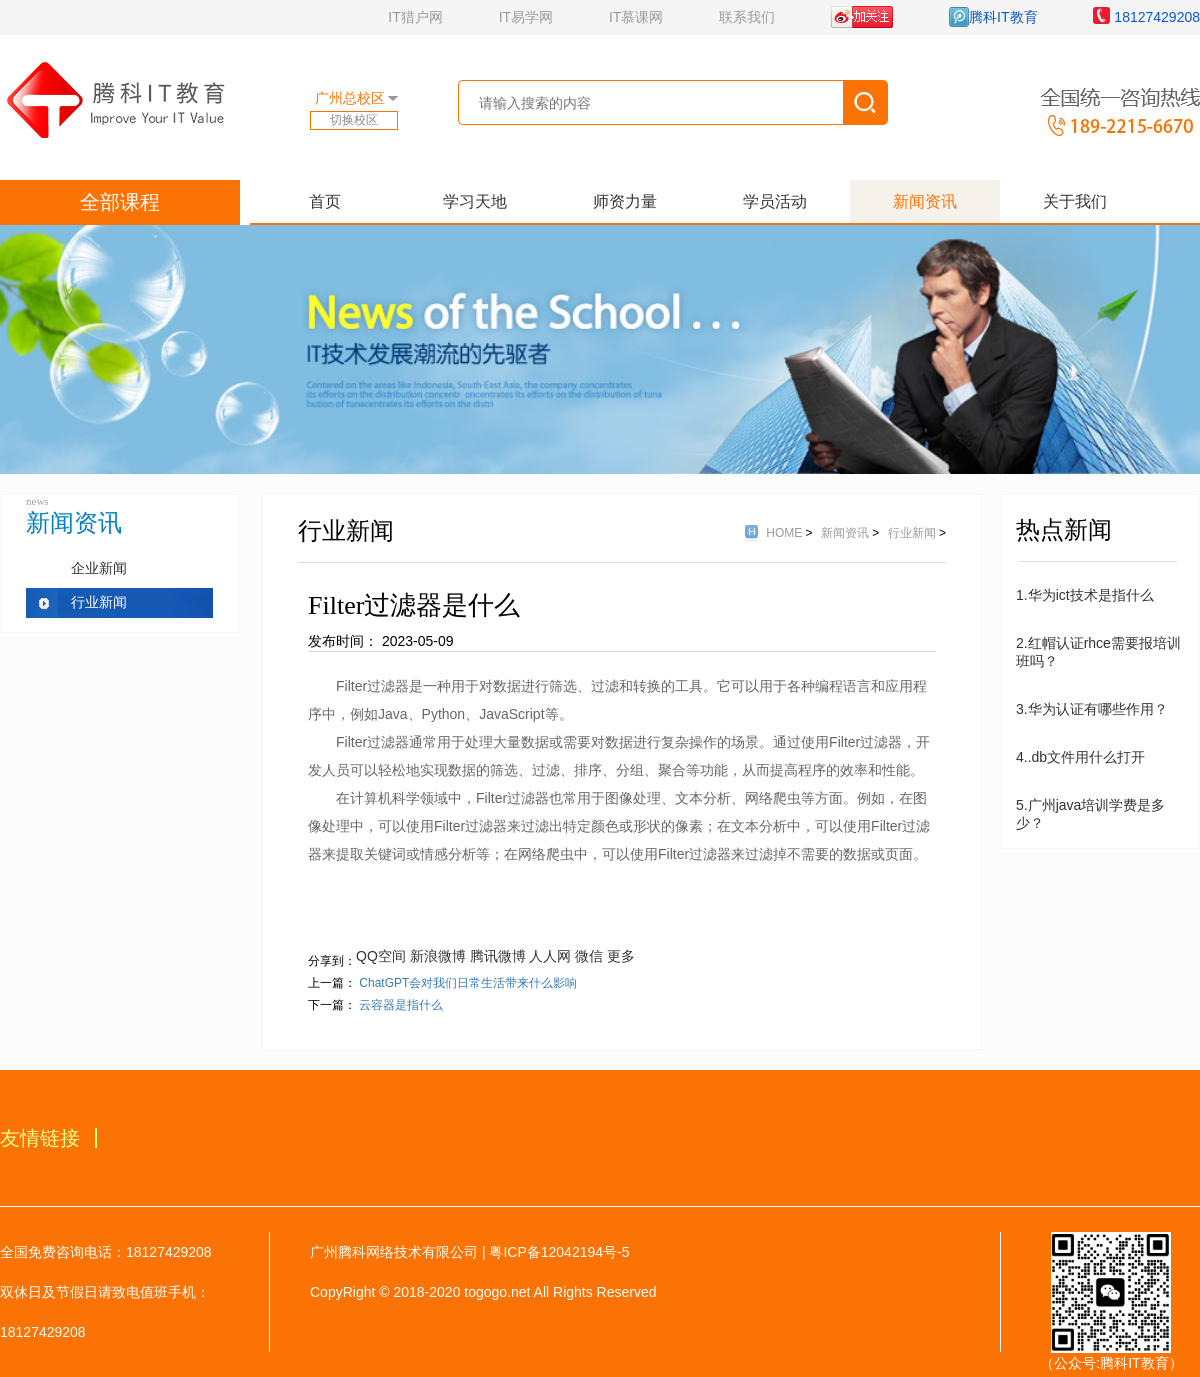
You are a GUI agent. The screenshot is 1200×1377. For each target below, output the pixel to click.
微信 (589, 956)
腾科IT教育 (993, 17)
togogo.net (497, 1292)
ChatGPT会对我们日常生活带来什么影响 (468, 983)
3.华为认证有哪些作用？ (1092, 709)
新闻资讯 (846, 533)
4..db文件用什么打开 (1080, 757)
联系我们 (747, 17)
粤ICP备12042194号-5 (559, 1252)
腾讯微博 (498, 956)
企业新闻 (99, 568)
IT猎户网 (415, 17)
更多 (621, 956)
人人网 (550, 956)
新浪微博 (438, 956)
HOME (785, 533)
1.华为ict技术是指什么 (1085, 595)
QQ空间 (381, 956)
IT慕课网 (636, 17)
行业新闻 (99, 602)
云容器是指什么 (401, 1005)
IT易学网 (526, 17)
